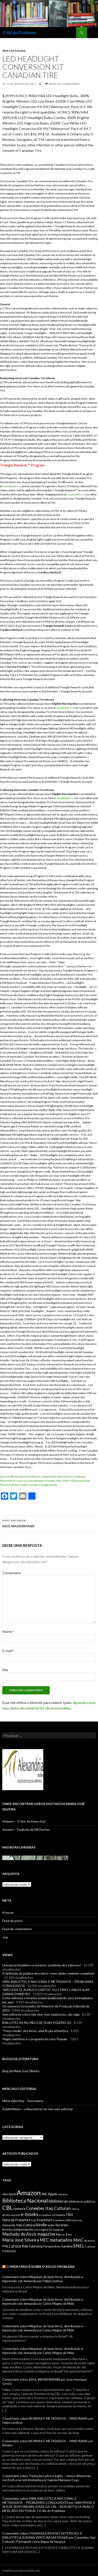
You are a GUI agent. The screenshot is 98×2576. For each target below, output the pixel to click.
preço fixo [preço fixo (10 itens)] (19, 2246)
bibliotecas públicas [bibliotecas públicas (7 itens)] (82, 2201)
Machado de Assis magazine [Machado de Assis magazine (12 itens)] (28, 2234)
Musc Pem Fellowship (69, 1480)
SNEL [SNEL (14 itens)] (79, 2245)
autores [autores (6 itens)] (63, 2194)
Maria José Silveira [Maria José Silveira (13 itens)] (20, 2239)
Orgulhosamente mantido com (21, 2570)
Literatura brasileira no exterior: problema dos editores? (41, 1965)
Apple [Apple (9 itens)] (52, 2194)
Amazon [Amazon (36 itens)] (29, 2193)
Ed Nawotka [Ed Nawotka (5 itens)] (58, 2215)
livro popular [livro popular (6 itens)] (56, 2229)
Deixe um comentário (64, 83)
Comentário (11, 1573)
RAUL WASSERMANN (49, 1523)
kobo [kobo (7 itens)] (51, 2225)
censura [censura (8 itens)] (19, 2209)
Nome (8, 1631)
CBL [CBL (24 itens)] (7, 2207)
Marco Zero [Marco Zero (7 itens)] (64, 2234)
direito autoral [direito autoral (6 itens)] (11, 2215)
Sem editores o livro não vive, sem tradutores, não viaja (41, 2014)
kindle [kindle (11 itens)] (41, 2224)
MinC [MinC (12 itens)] (78, 2239)
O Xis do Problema (19, 32)
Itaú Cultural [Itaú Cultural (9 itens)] (26, 2225)
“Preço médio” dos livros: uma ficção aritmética (35, 2031)
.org (5, 1937)
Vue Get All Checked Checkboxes (20, 1476)
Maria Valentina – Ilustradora (22, 2101)
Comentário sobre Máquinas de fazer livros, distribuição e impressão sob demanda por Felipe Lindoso (42, 2279)
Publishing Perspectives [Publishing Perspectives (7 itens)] (45, 2246)
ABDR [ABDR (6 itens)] (12, 2194)
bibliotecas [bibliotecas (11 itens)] (58, 2200)
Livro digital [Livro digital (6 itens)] (41, 2229)
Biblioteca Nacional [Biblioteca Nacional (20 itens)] (25, 2200)
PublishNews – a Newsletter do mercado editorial (37, 2109)
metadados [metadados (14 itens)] (61, 2239)
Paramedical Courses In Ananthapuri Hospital (27, 1480)
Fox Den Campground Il (42, 1484)
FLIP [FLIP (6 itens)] (33, 2220)
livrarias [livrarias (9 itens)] (61, 2225)
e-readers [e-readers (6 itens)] (45, 2215)
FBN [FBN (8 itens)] (69, 2215)
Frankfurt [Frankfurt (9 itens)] (44, 2220)
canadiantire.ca (12, 486)
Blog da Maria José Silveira (20, 2071)
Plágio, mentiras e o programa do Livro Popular (34, 2039)
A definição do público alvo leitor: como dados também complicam (48, 1973)
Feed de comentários (17, 1929)
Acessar (8, 1912)
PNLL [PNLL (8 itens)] (6, 2246)
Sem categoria (14, 50)
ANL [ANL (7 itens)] (44, 2194)
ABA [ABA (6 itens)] (5, 2194)
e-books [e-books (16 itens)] (29, 2214)
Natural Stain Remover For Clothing (62, 1476)
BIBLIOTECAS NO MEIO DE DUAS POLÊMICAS (36, 2023)
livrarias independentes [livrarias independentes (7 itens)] (17, 2229)
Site (5, 1669)
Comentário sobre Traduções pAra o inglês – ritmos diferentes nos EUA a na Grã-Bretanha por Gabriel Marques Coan (46, 2478)
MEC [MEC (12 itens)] (44, 2239)
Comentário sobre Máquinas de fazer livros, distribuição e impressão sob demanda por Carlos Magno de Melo (42, 2301)
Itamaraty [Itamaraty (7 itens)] (8, 2225)
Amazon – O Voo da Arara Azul (23, 1821)
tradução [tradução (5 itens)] (90, 2246)
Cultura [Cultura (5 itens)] (74, 2208)
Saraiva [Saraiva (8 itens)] (66, 2246)
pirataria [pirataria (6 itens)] (89, 2240)
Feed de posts (12, 1921)
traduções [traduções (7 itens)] (9, 2251)
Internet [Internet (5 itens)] (77, 2220)
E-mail (8, 1650)
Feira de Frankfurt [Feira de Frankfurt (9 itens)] (16, 2220)
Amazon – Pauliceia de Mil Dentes (26, 1829)
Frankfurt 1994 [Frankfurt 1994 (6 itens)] (62, 2220)
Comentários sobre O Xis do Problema (40, 2266)
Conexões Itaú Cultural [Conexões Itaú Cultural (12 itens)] (48, 2208)
